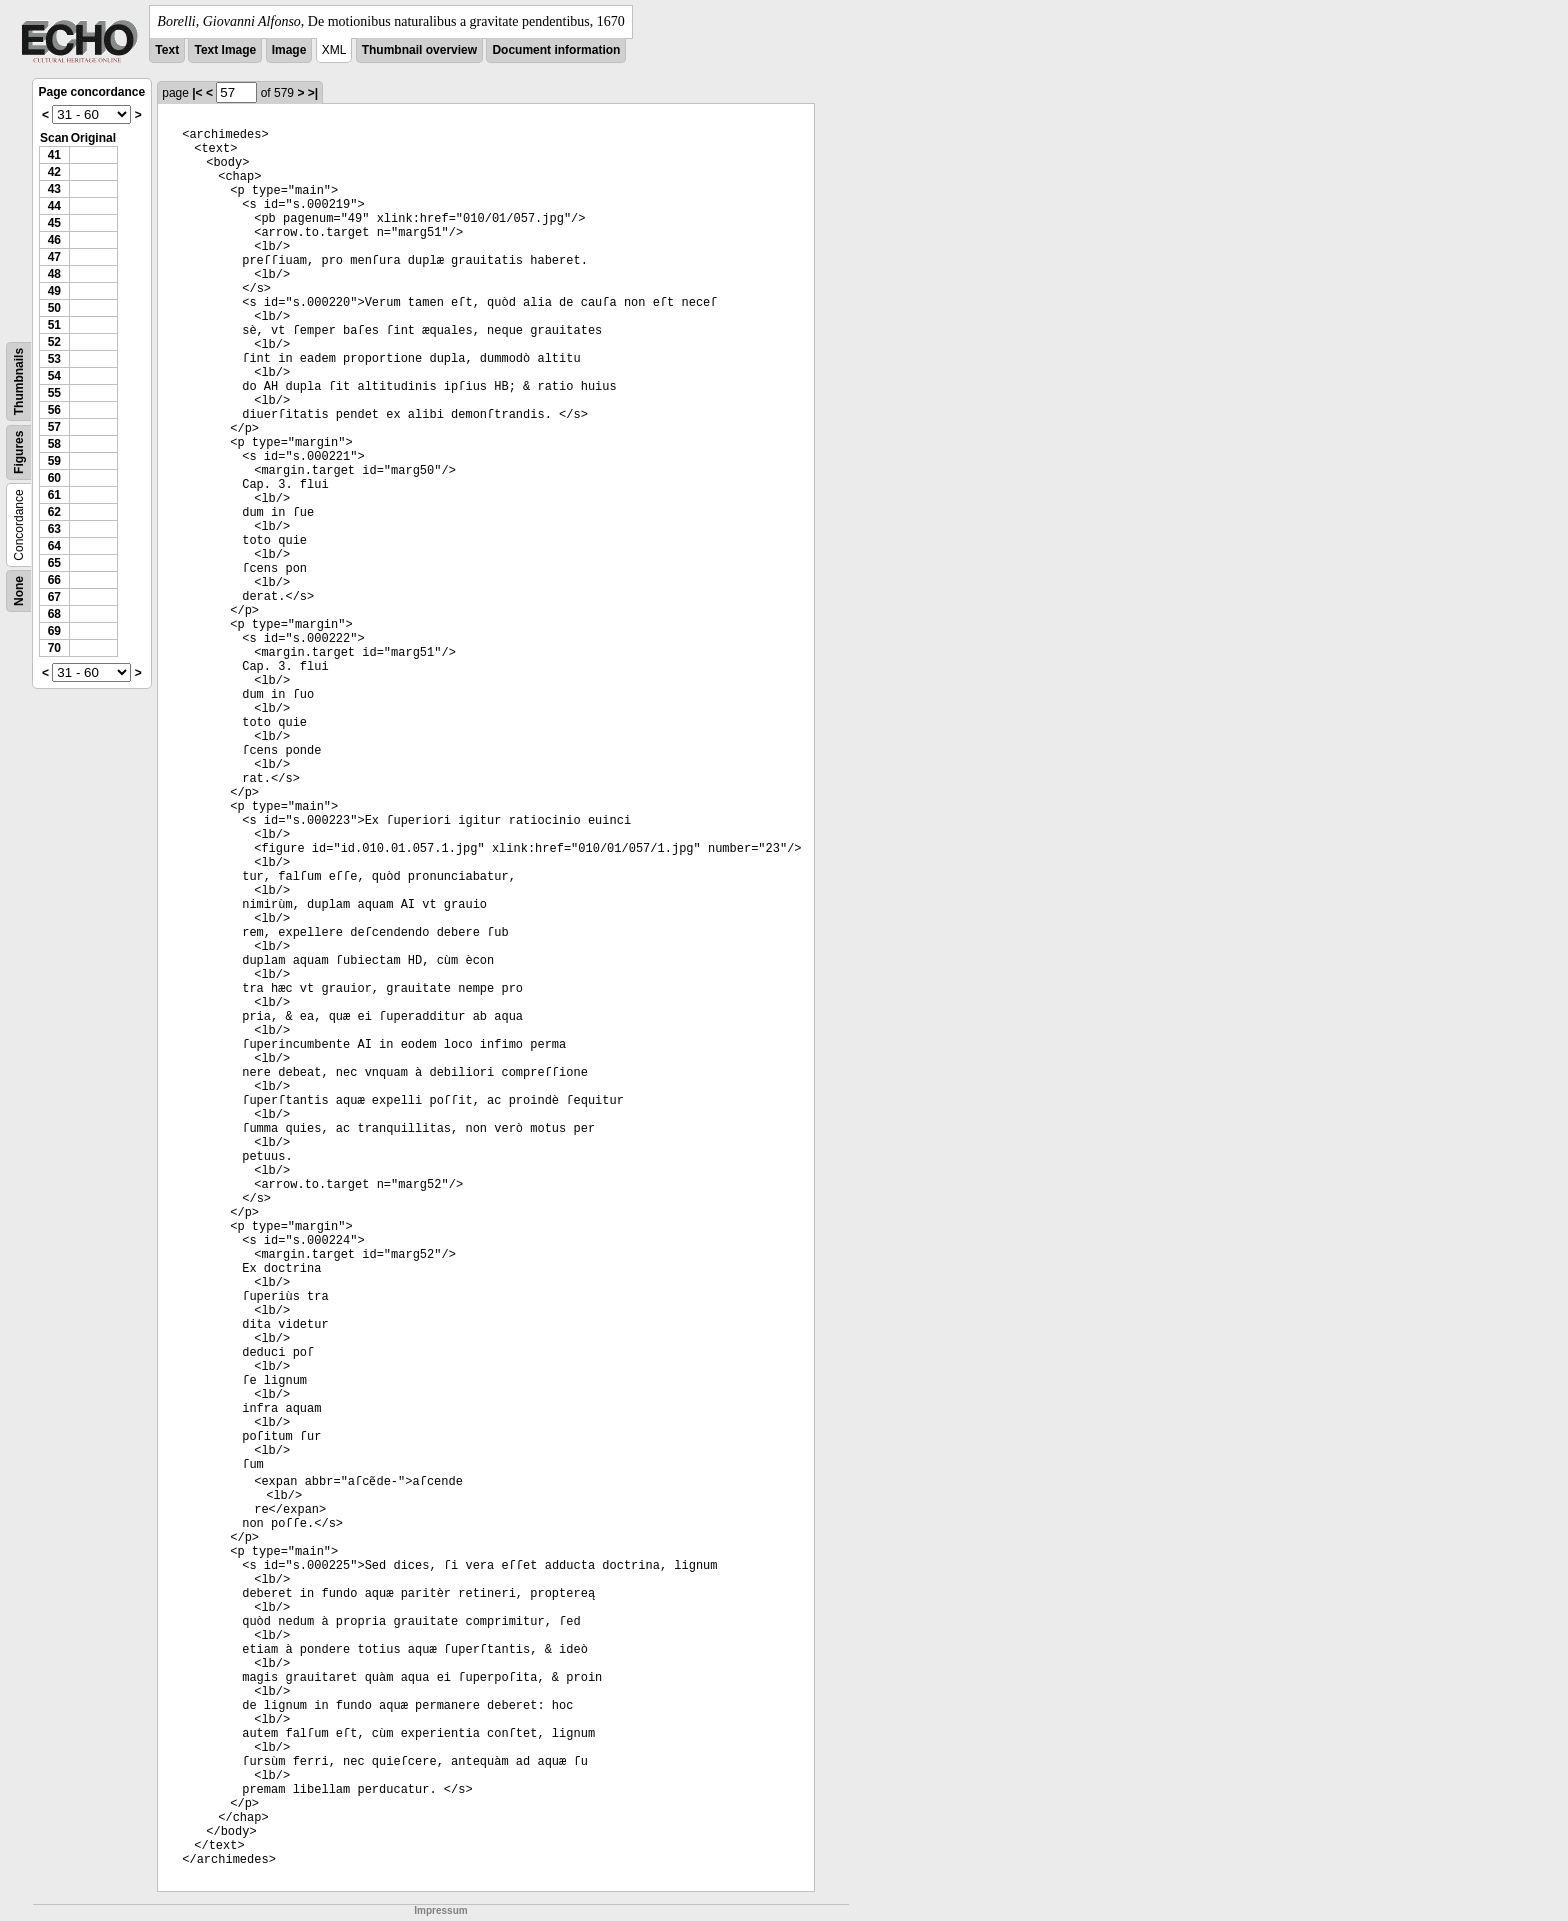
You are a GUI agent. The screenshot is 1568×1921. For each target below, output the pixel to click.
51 (54, 325)
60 (54, 478)
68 (54, 614)
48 (54, 274)
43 (54, 189)
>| (313, 93)
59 (54, 461)
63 (54, 529)
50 (54, 308)
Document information (556, 50)
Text (167, 50)
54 (54, 376)
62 (54, 512)
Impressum (440, 1910)
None (19, 591)
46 (54, 240)
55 (54, 393)
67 (54, 597)
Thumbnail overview (419, 50)
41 (54, 155)
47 (54, 257)
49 (54, 291)
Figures (19, 452)
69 (54, 631)
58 (54, 444)
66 (54, 580)
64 (54, 546)
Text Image (225, 50)
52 (54, 342)
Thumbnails (19, 381)
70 (54, 648)
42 (54, 172)
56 (54, 410)
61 (54, 495)
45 (54, 223)
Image (289, 50)
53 (54, 359)
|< (197, 93)
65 (54, 563)
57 (54, 427)
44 (54, 206)
